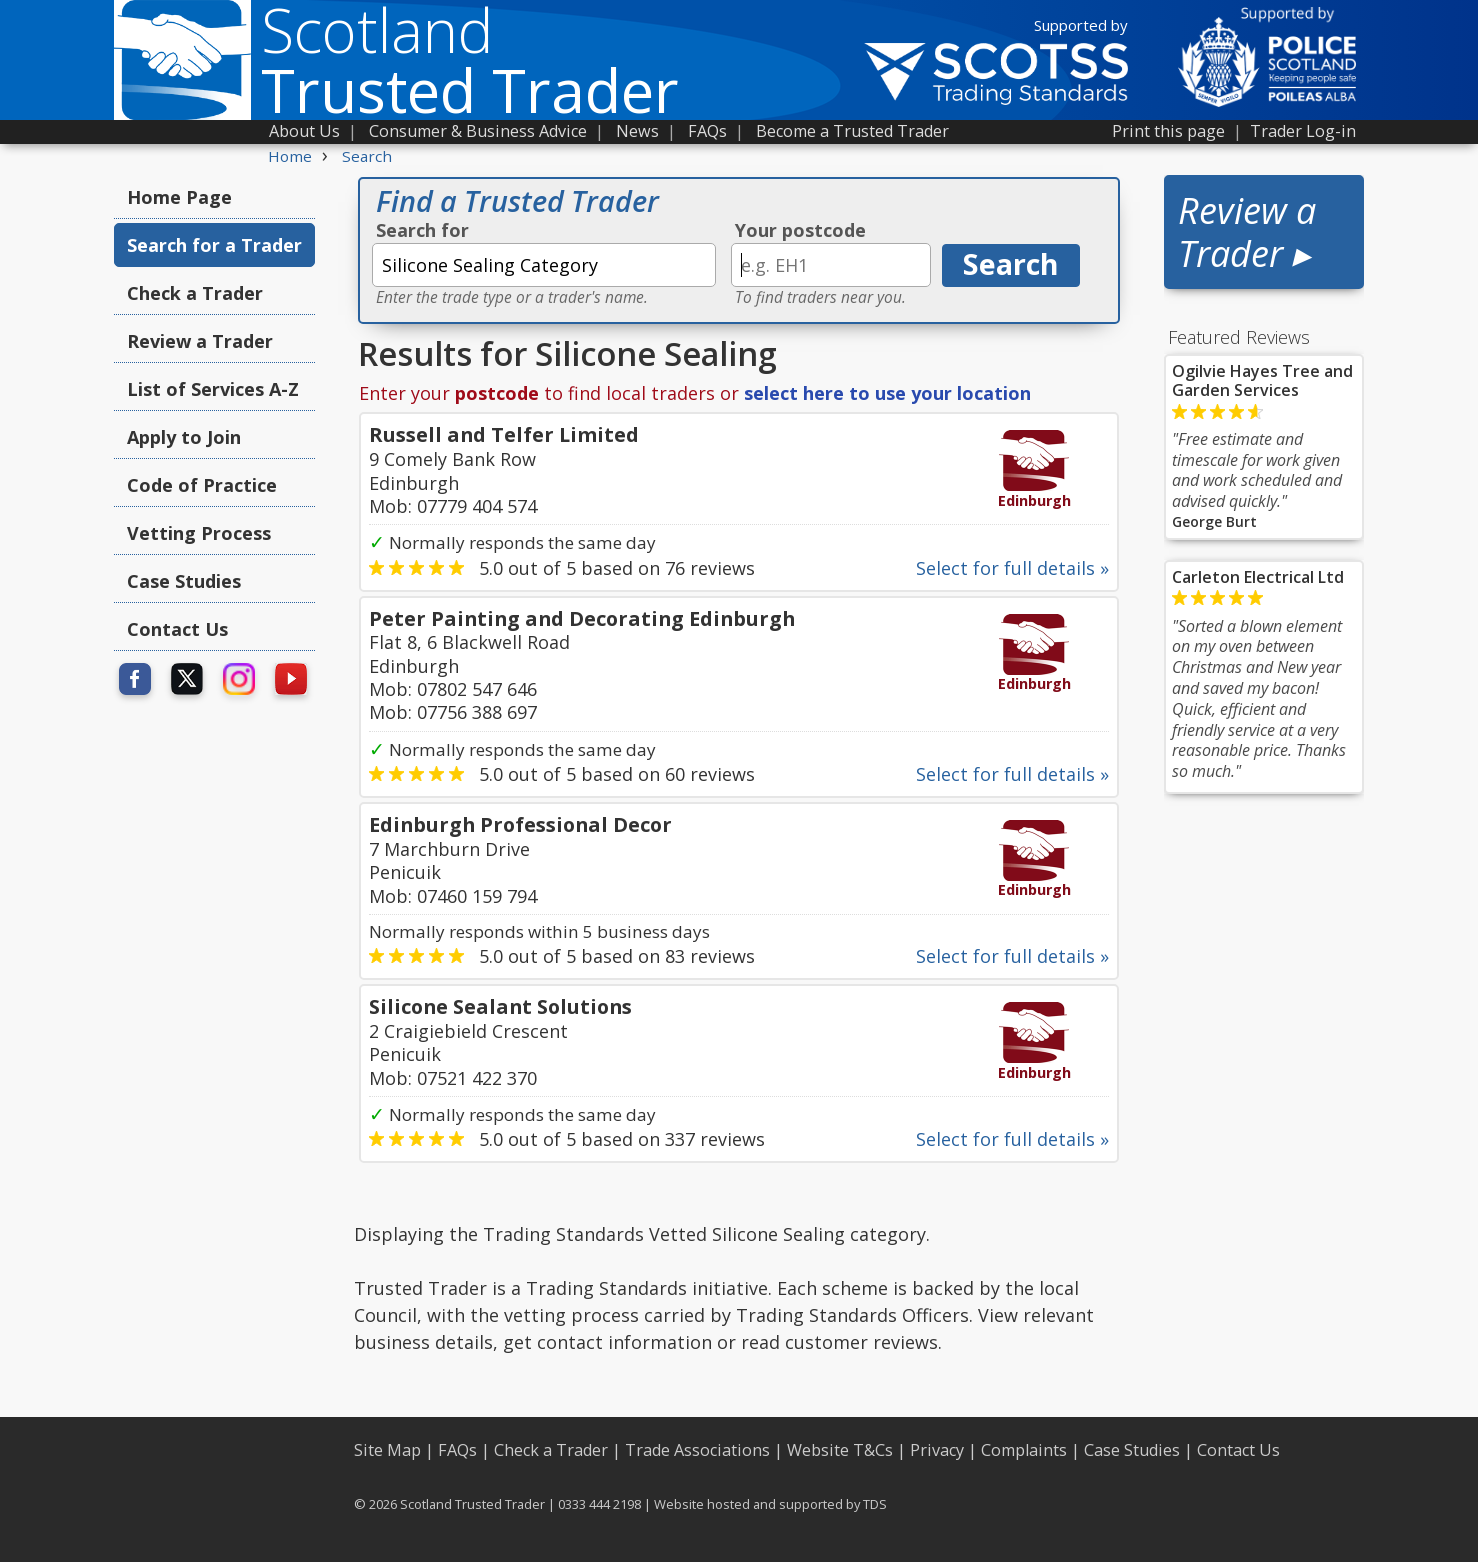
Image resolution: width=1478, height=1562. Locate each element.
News (637, 131)
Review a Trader (200, 341)
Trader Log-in (1303, 131)
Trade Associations (697, 1450)
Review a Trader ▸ (1247, 232)
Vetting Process (199, 533)
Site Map (387, 1450)
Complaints (1024, 1450)
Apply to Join (184, 437)
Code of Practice (202, 485)
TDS (875, 1504)
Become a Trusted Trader (852, 131)
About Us (304, 131)
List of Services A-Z (213, 389)
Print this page (1168, 131)
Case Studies (184, 581)
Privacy (937, 1450)
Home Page (179, 197)
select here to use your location (887, 393)
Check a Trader (195, 293)
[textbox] (544, 265)
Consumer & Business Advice (478, 131)
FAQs (707, 131)
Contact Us (177, 629)
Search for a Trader (214, 245)
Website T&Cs (840, 1450)
